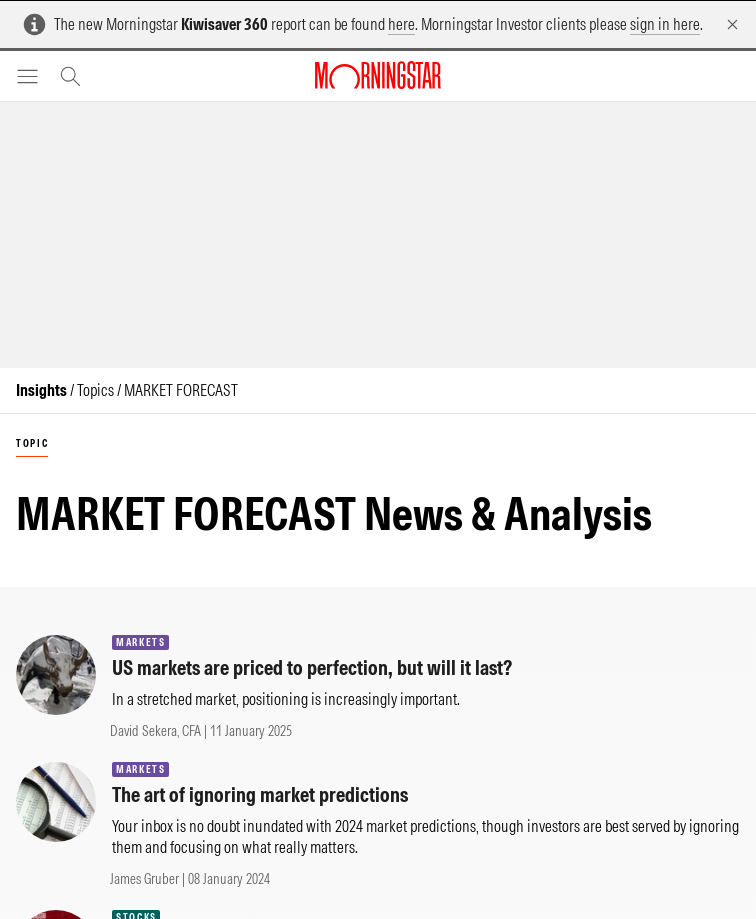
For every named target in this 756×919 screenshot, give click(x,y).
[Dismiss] (732, 24)
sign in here (665, 24)
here (401, 24)
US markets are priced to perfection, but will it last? (312, 667)
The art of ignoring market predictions (260, 794)
